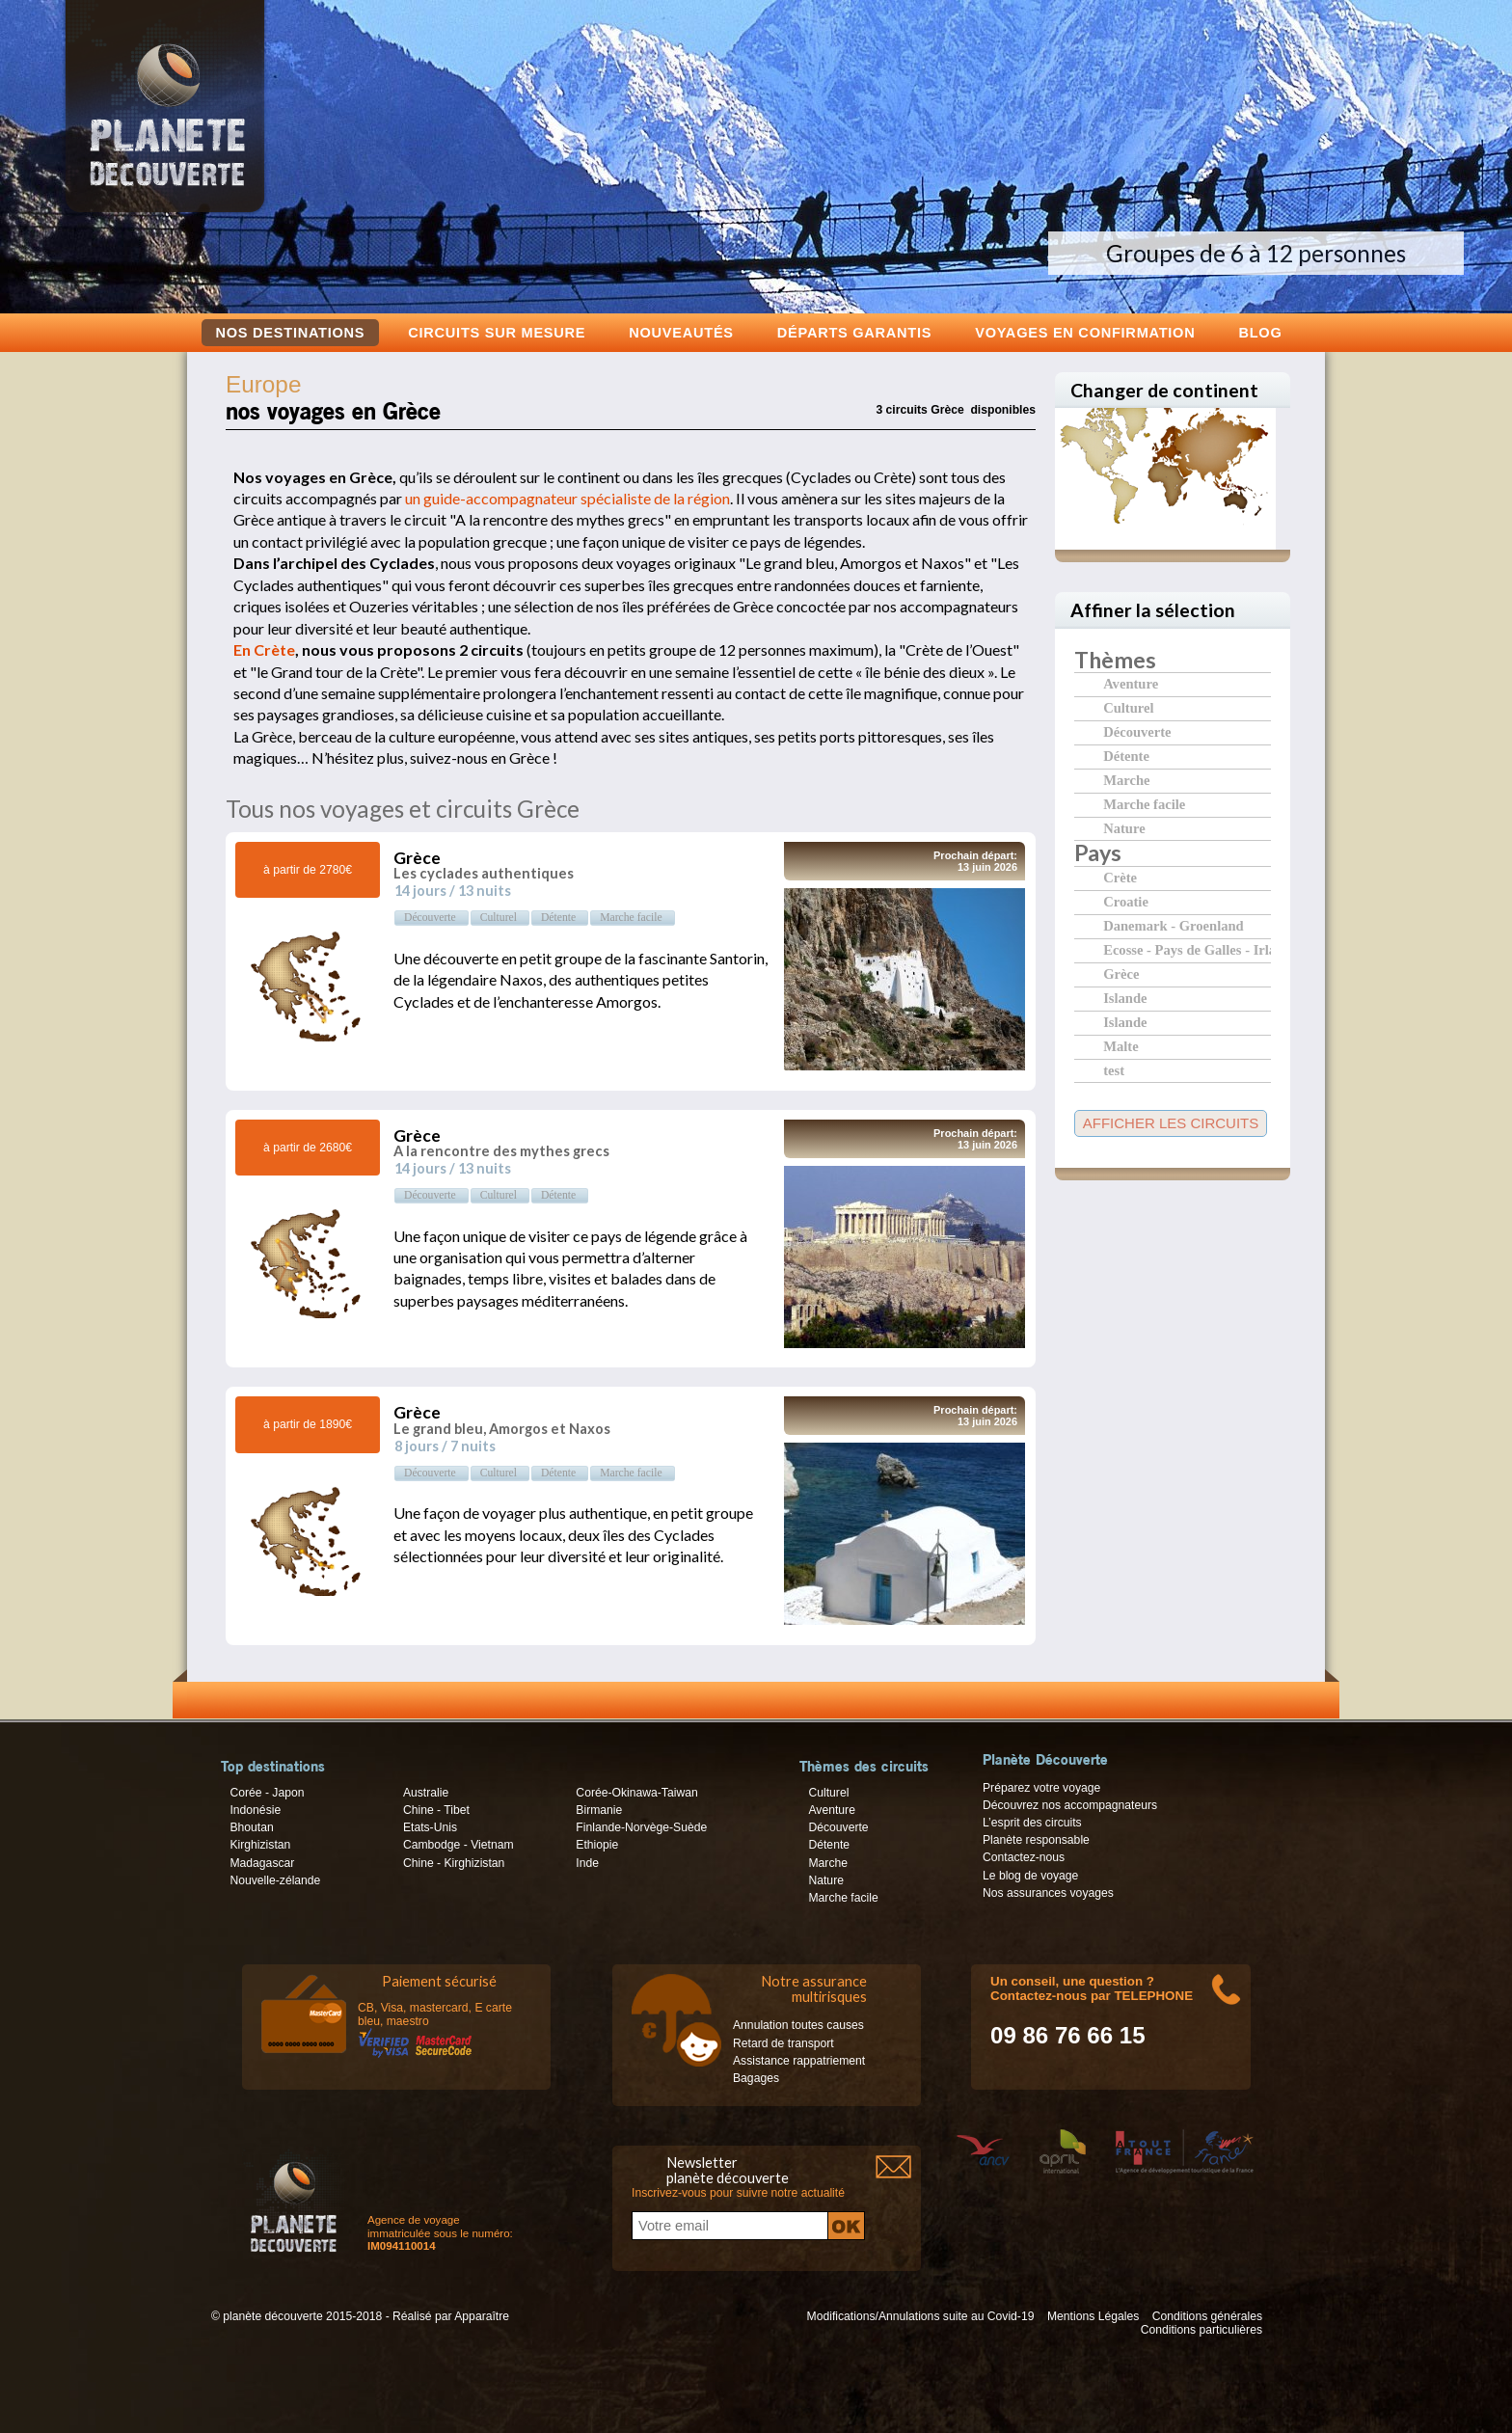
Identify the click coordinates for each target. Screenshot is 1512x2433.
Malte (1120, 1046)
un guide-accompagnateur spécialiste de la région (567, 498)
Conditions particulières (1201, 2330)
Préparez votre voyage (1041, 1788)
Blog (1260, 332)
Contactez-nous (1024, 1857)
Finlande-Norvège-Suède (641, 1827)
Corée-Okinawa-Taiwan (636, 1792)
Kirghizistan (260, 1845)
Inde (587, 1863)
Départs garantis (854, 332)
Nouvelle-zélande (275, 1880)
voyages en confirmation (1085, 332)
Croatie (1125, 901)
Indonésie (255, 1810)
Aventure (1130, 683)
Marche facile (1144, 804)
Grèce (1121, 973)
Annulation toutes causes (798, 2025)
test (1113, 1070)
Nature (1124, 828)
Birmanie (599, 1810)
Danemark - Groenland (1173, 925)
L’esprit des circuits (1032, 1822)
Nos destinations (290, 332)
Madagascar (262, 1863)
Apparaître (481, 2316)
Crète (1120, 877)
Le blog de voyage (1030, 1875)
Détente (1126, 755)
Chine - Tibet (436, 1810)
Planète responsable (1036, 1840)
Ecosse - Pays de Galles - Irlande (1186, 949)
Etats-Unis (430, 1827)
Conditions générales (1207, 2316)
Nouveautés (681, 332)
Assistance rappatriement (799, 2061)
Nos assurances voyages (1048, 1893)
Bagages (756, 2078)
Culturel (1128, 707)
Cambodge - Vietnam (458, 1845)
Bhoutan (251, 1827)
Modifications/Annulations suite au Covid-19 (921, 2316)
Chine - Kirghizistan (453, 1863)
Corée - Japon (267, 1792)
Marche (1126, 779)
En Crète (264, 649)
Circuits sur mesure (496, 332)
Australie (425, 1792)
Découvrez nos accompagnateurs (1070, 1805)
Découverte (1137, 731)
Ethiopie (597, 1845)
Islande (1125, 997)
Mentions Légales (1093, 2316)
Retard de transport (783, 2043)
